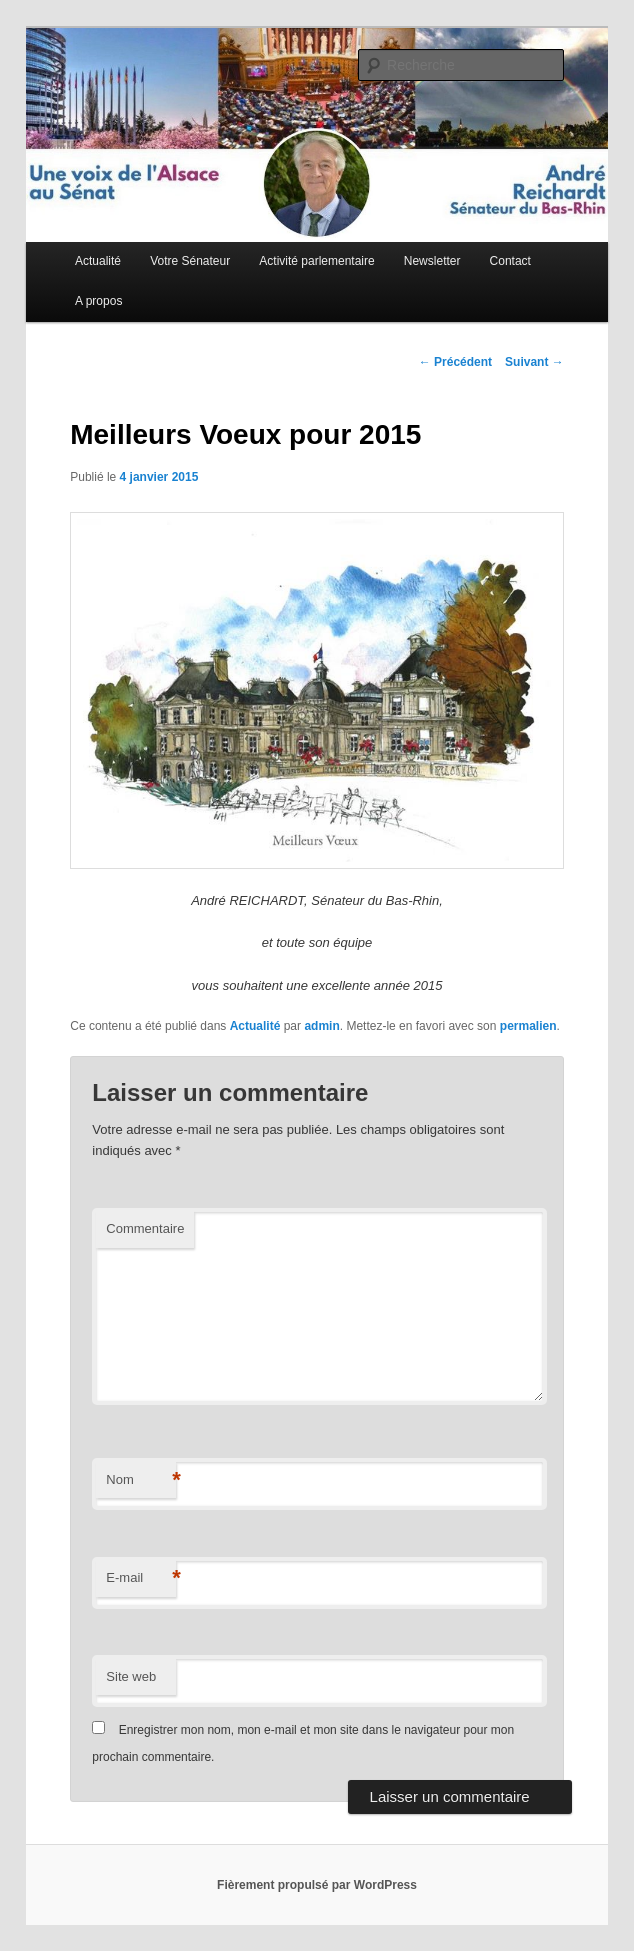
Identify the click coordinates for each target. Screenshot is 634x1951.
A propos (98, 301)
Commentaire (145, 1228)
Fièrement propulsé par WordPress (317, 1885)
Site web (131, 1676)
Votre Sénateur (190, 261)
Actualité (98, 261)
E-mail (141, 1578)
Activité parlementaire (316, 261)
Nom (141, 1480)
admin (321, 1026)
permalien (528, 1026)
